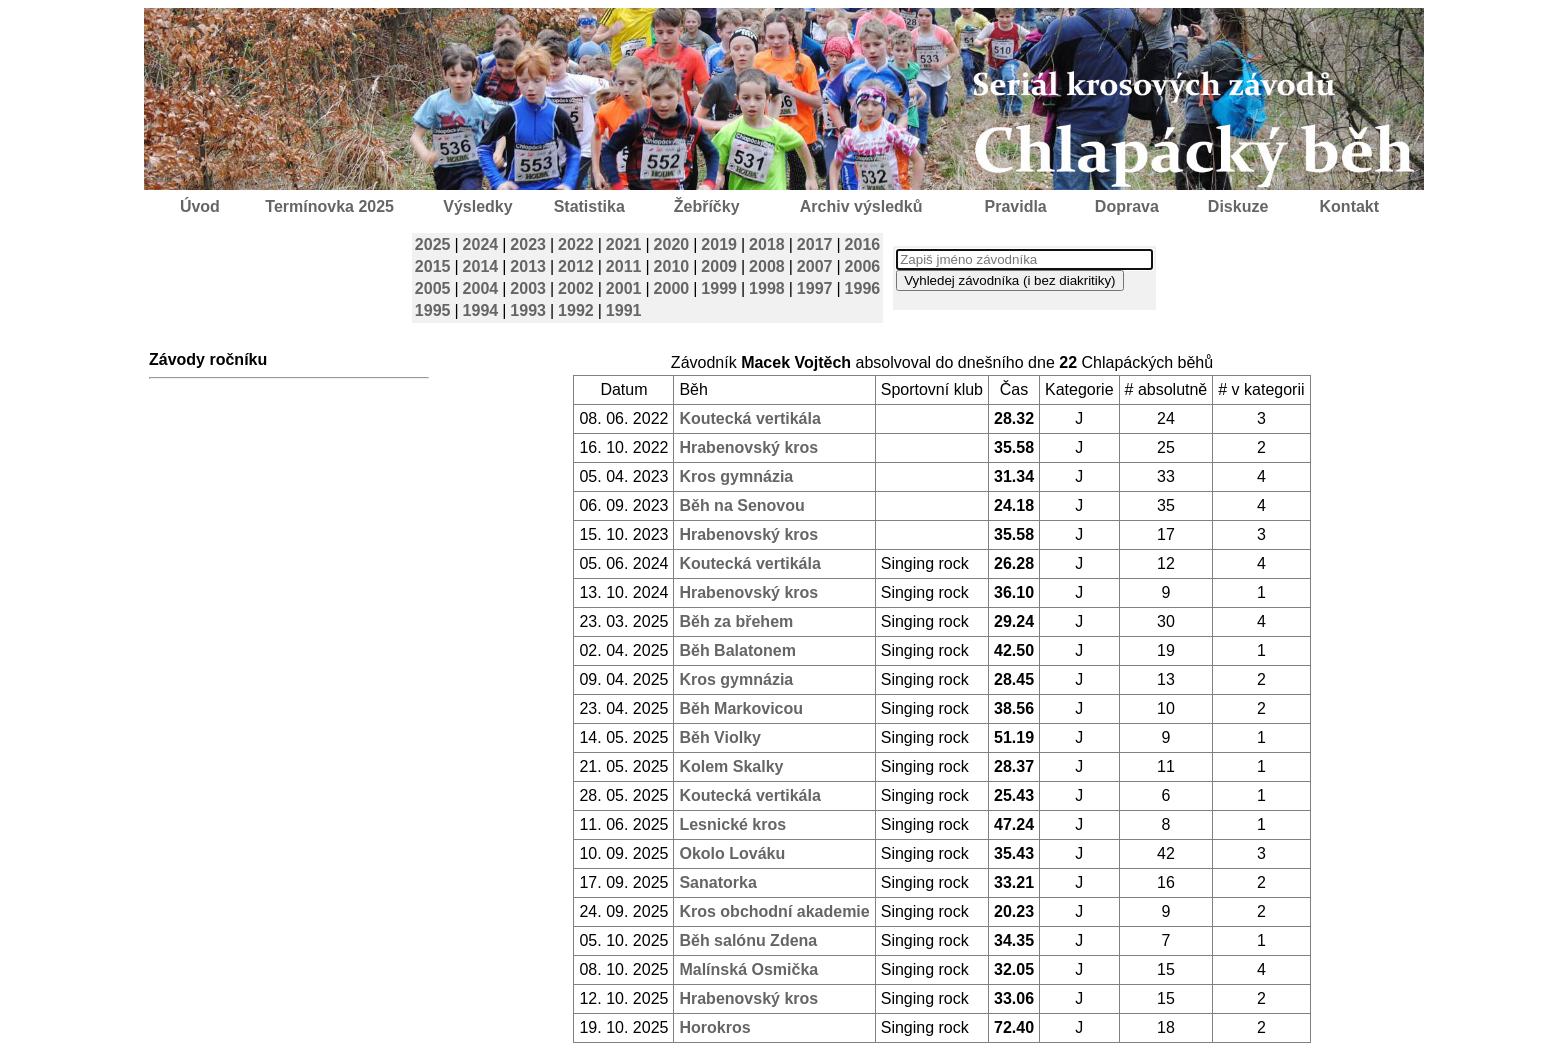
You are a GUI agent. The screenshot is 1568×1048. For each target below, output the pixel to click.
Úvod (200, 206)
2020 (672, 244)
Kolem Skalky (731, 766)
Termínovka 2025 (329, 206)
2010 (672, 266)
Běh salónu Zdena (748, 940)
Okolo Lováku (732, 853)
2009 (719, 266)
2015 (433, 266)
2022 (576, 244)
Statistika (589, 206)
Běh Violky (720, 737)
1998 (767, 288)
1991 (624, 310)
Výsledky (477, 206)
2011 (624, 266)
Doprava (1127, 206)
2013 (528, 266)
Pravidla (1015, 206)
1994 (481, 310)
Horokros (714, 1027)
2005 (433, 288)
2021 (624, 244)
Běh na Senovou (741, 505)
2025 (433, 244)
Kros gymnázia (736, 476)
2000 (672, 288)
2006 (863, 266)
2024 (481, 244)
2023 (528, 244)
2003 (528, 288)
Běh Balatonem (737, 650)
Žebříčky (707, 206)
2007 (815, 266)
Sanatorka (717, 882)
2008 (767, 266)
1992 (576, 310)
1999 (719, 288)
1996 (863, 288)
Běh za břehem (736, 621)
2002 (576, 288)
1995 (433, 310)
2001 (624, 288)
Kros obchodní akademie (774, 911)
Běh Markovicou (741, 708)
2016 (863, 244)
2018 (767, 244)
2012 (576, 266)
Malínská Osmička (748, 969)
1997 (815, 288)
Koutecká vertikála (749, 418)
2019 (719, 244)
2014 (481, 266)
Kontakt (1350, 206)
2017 (815, 244)
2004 (481, 288)
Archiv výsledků (861, 206)
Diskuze (1238, 206)
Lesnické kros (732, 824)
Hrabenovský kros (748, 447)
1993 (528, 310)
